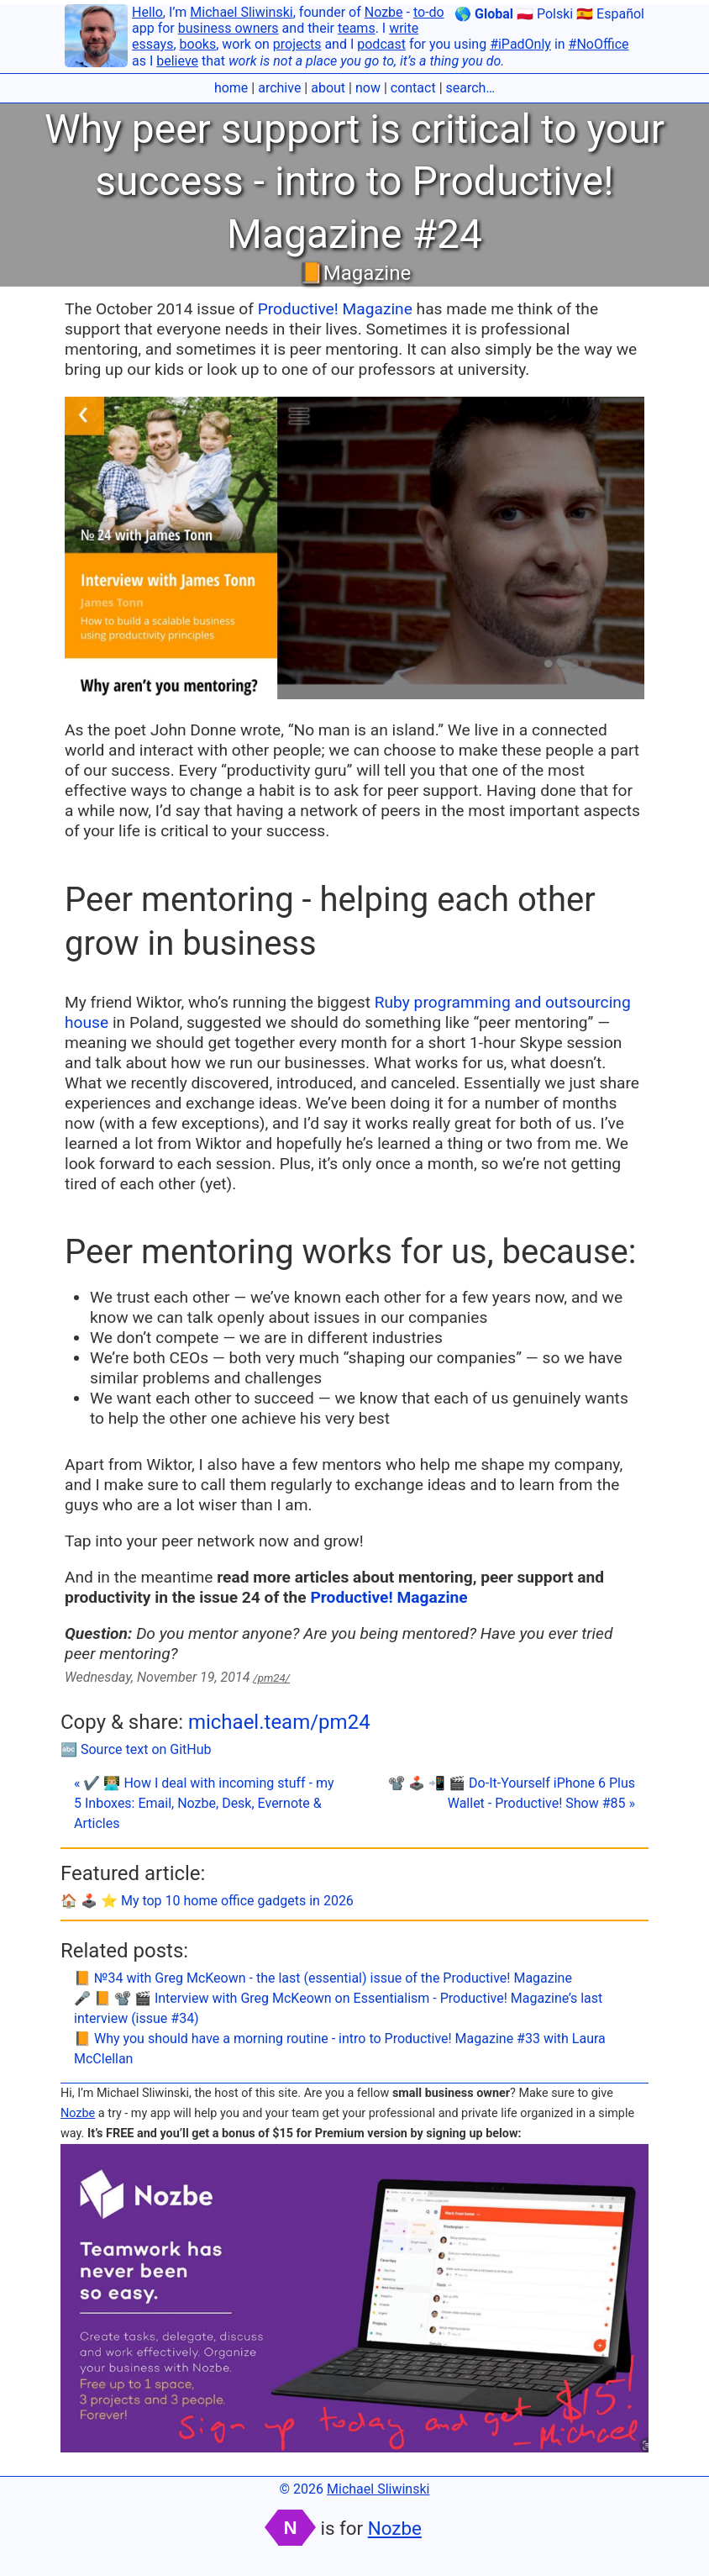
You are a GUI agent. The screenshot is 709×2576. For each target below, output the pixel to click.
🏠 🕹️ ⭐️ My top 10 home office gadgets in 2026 (207, 1901)
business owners (228, 28)
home (231, 88)
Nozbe (384, 12)
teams (357, 28)
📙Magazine (354, 273)
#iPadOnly (520, 44)
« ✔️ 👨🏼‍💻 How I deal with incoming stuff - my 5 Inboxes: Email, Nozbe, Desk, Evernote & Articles (204, 1803)
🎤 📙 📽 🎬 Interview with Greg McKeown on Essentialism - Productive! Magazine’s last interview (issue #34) (338, 2008)
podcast (381, 44)
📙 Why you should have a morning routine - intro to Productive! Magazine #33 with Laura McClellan (340, 2049)
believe (177, 61)
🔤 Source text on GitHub (136, 1749)
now (368, 88)
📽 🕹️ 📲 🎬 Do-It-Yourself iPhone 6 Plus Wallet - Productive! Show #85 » (511, 1793)
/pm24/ (271, 1678)
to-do (428, 12)
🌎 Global (483, 14)
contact (413, 88)
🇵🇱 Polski (545, 14)
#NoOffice (599, 44)
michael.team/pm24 (279, 1722)
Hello (147, 12)
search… (471, 88)
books (198, 44)
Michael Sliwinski (241, 12)
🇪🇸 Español (610, 14)
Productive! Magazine (335, 309)
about (328, 88)
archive (279, 88)
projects (297, 44)
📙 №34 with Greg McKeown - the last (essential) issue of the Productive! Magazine (323, 1978)
